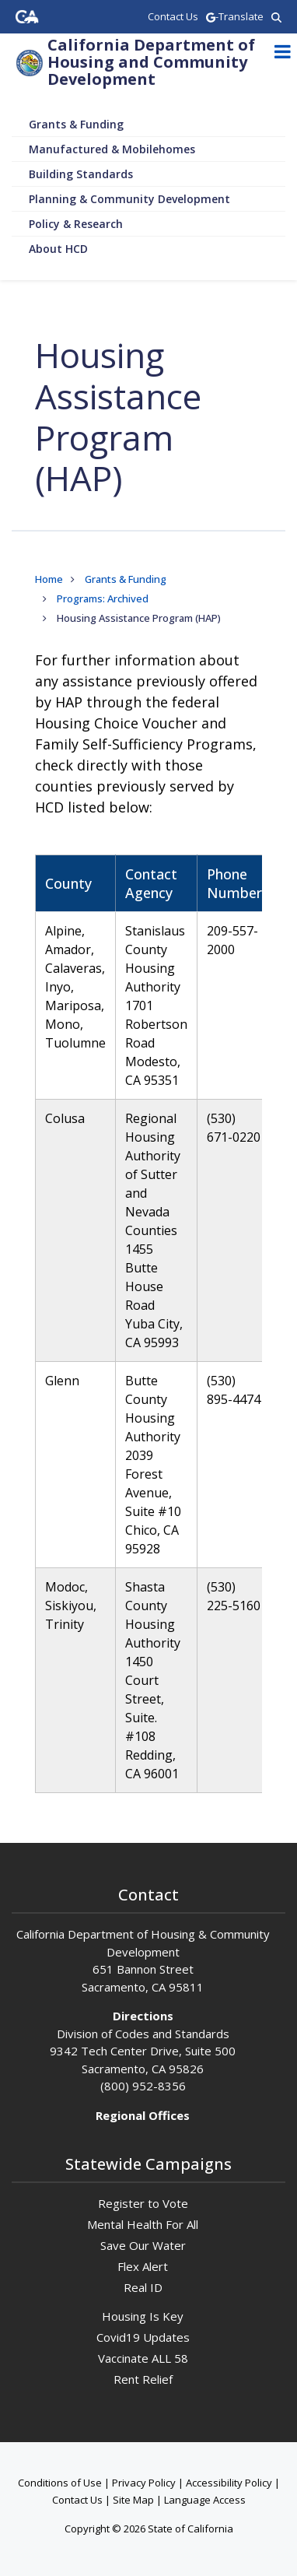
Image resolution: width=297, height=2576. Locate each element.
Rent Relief (143, 2379)
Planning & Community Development (129, 198)
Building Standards (81, 174)
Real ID (143, 2287)
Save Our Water (143, 2245)
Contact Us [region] (173, 16)
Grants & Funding (76, 124)
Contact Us (77, 2500)
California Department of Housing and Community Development (151, 61)
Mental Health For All (142, 2224)
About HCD (58, 248)
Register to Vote (143, 2203)
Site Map (133, 2500)
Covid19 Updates (143, 2337)
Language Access (205, 2500)
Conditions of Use (60, 2483)
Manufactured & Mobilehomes (112, 149)
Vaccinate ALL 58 (143, 2358)
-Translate (235, 16)
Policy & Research (76, 223)
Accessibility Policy (229, 2483)
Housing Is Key (142, 2316)
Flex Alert (142, 2266)
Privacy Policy (144, 2483)
